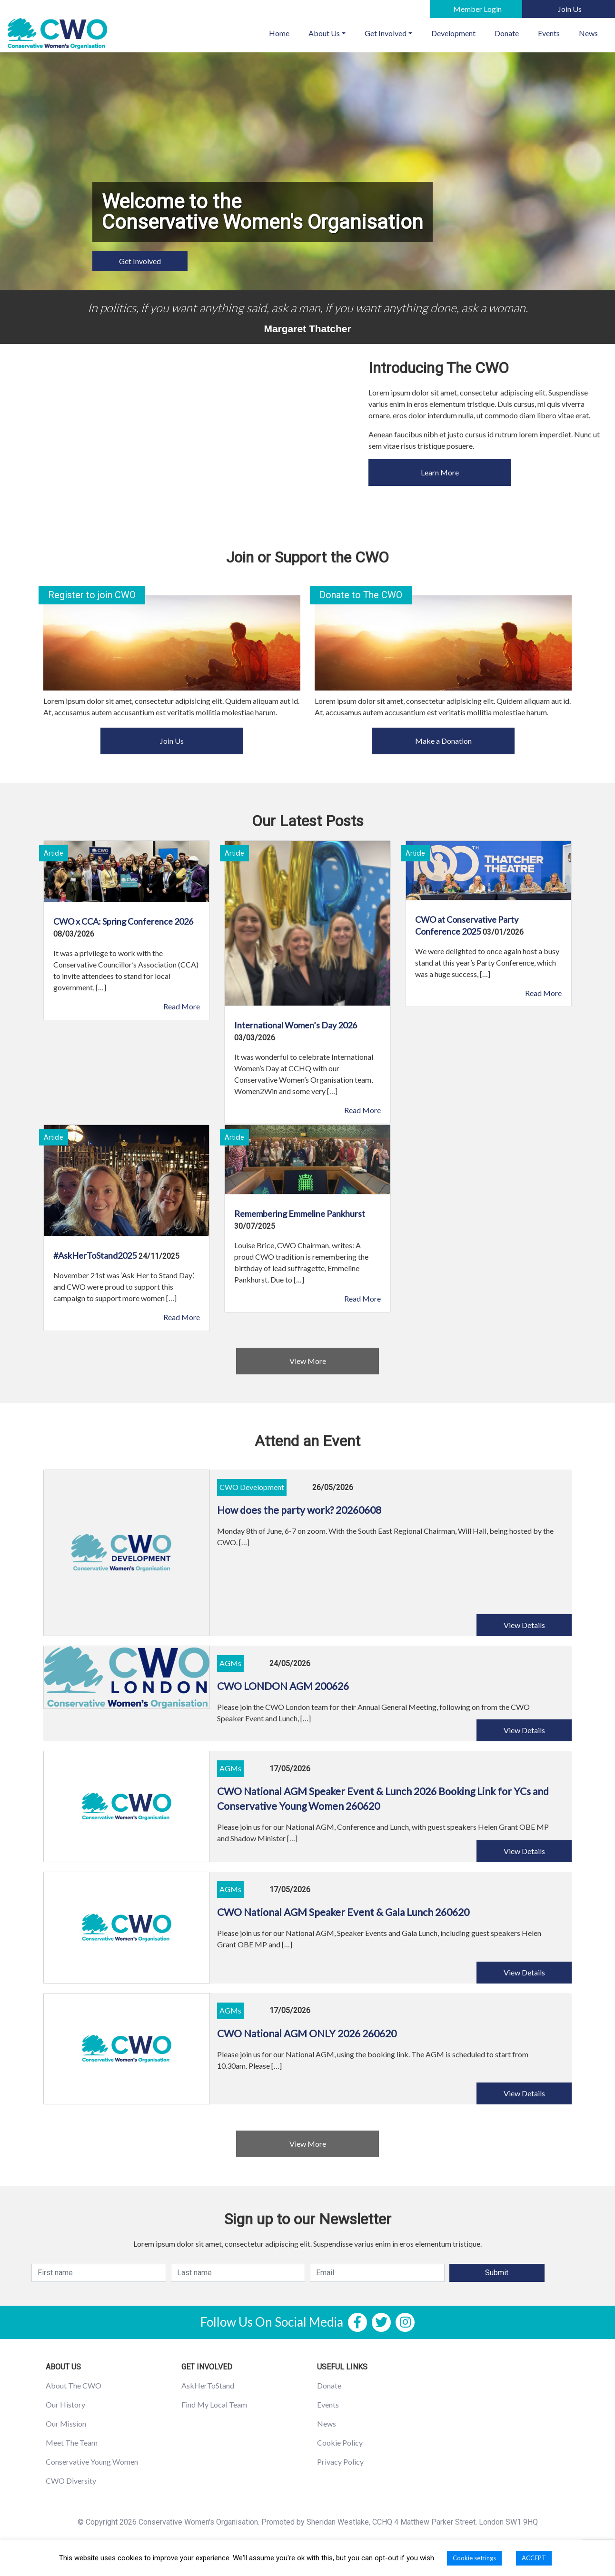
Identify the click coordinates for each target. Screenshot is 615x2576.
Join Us (172, 740)
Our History (65, 2404)
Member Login (477, 8)
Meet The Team (72, 2442)
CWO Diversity (71, 2480)
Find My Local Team (214, 2404)
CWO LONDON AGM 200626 (283, 1686)
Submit (496, 2272)
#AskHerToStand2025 (95, 1255)
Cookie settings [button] (474, 2558)
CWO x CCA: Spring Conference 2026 (123, 921)
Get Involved (386, 33)
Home (284, 32)
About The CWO (73, 2385)
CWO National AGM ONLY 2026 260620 (307, 2033)
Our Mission (66, 2423)
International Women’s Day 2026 (295, 1025)
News (588, 33)
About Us (324, 33)
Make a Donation (443, 740)
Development (453, 33)
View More (307, 1360)
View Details (524, 1624)
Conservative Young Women (92, 2461)
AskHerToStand (207, 2385)
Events (549, 33)
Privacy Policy (340, 2461)
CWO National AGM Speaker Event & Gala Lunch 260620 (343, 1912)
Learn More (440, 472)
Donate (507, 33)
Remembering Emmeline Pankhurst (299, 1213)
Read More (181, 1006)
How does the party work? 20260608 (299, 1510)
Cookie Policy (340, 2442)
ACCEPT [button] (534, 2558)
